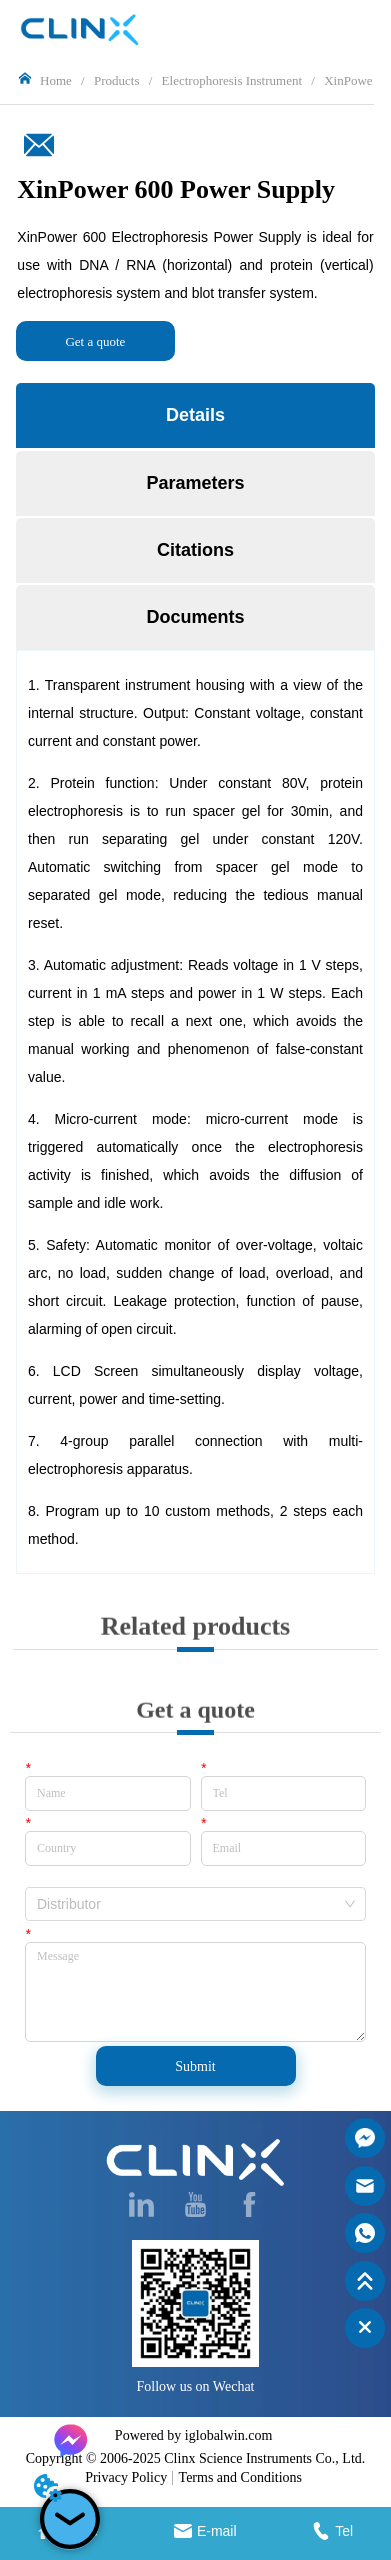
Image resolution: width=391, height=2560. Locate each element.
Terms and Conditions (240, 2477)
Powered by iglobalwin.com (193, 2435)
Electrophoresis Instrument (231, 80)
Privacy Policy (126, 2477)
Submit (195, 2066)
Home (56, 80)
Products (117, 80)
